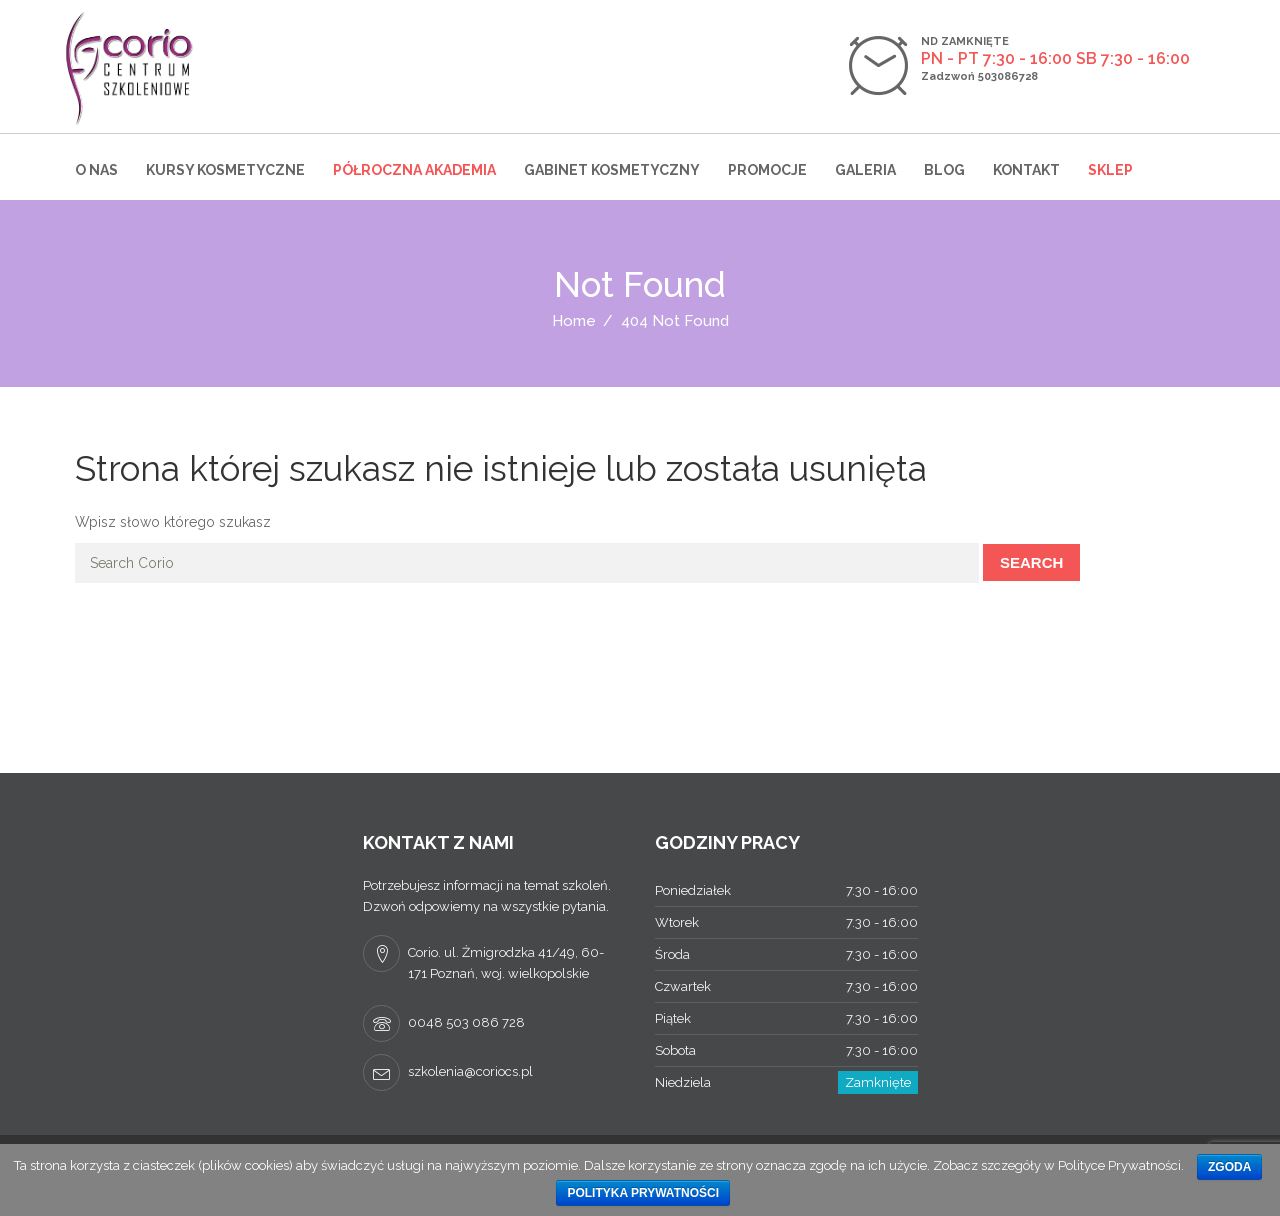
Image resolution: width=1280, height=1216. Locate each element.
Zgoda (1229, 1167)
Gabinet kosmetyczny (612, 170)
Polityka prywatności (643, 1193)
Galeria (865, 170)
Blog (944, 170)
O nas (96, 170)
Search (1031, 562)
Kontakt (1026, 170)
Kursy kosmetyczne (225, 170)
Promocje (767, 170)
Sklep (1110, 170)
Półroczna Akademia (414, 170)
